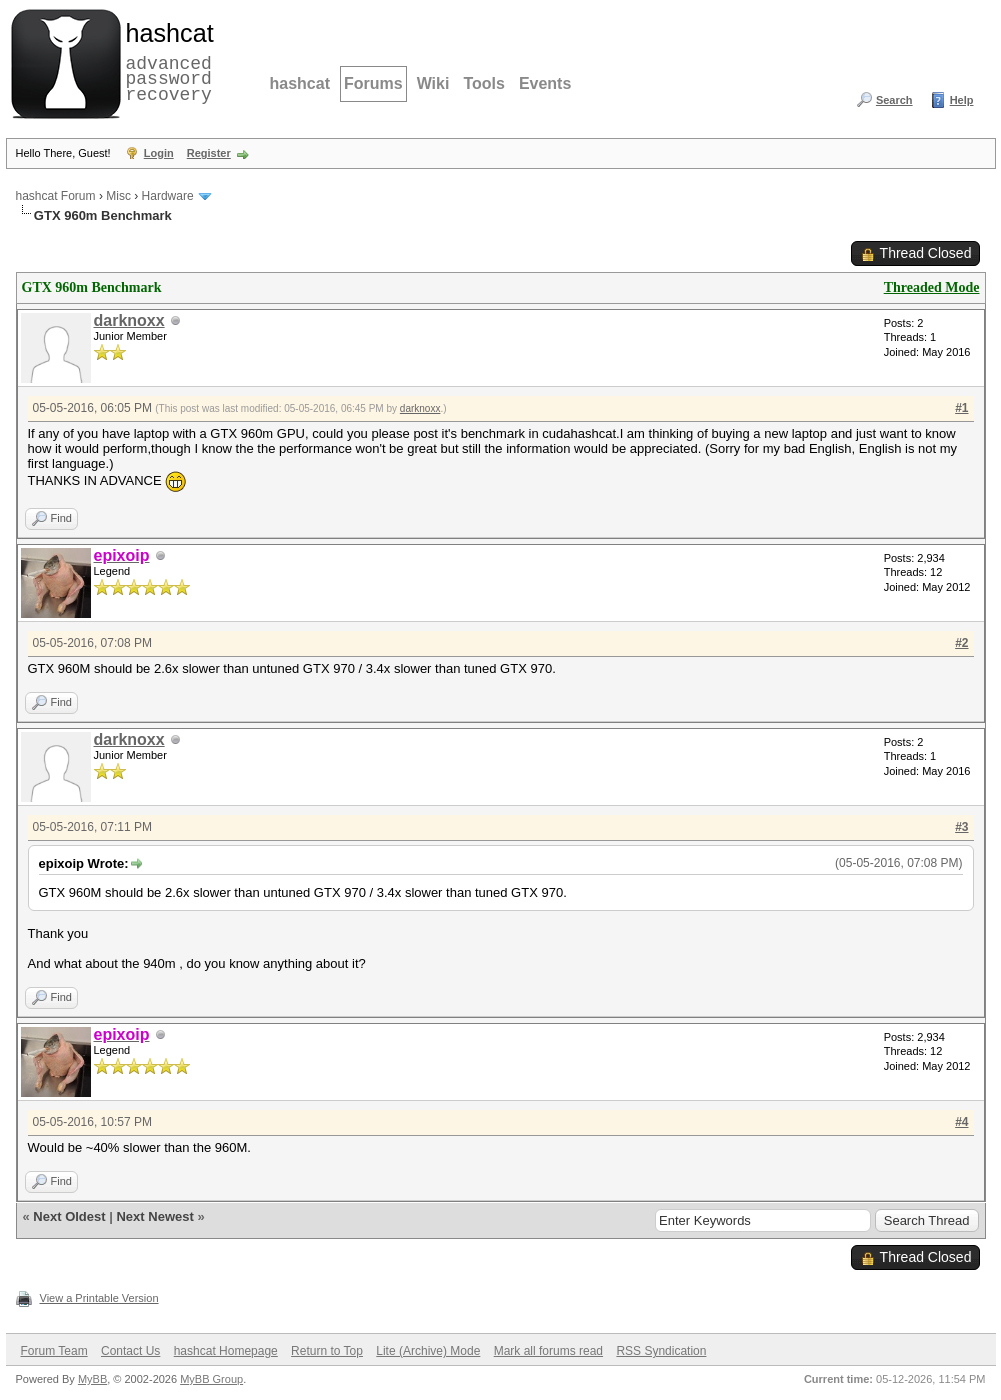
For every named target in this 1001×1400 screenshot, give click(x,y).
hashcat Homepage (226, 1351)
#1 (961, 408)
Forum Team (54, 1351)
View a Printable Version (99, 1298)
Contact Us (130, 1351)
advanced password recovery (166, 61)
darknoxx (129, 320)
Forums (373, 83)
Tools (483, 83)
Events (545, 83)
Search (894, 100)
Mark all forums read (548, 1351)
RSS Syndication (661, 1351)
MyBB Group (211, 1379)
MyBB (92, 1379)
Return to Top (327, 1351)
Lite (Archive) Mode (428, 1351)
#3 (961, 827)
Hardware (168, 196)
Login (159, 153)
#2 (961, 643)
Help (962, 100)
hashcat (300, 83)
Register (209, 153)
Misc (118, 196)
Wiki (433, 83)
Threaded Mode (932, 287)
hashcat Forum (56, 196)
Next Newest (154, 1216)
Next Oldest (69, 1216)
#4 (961, 1122)
